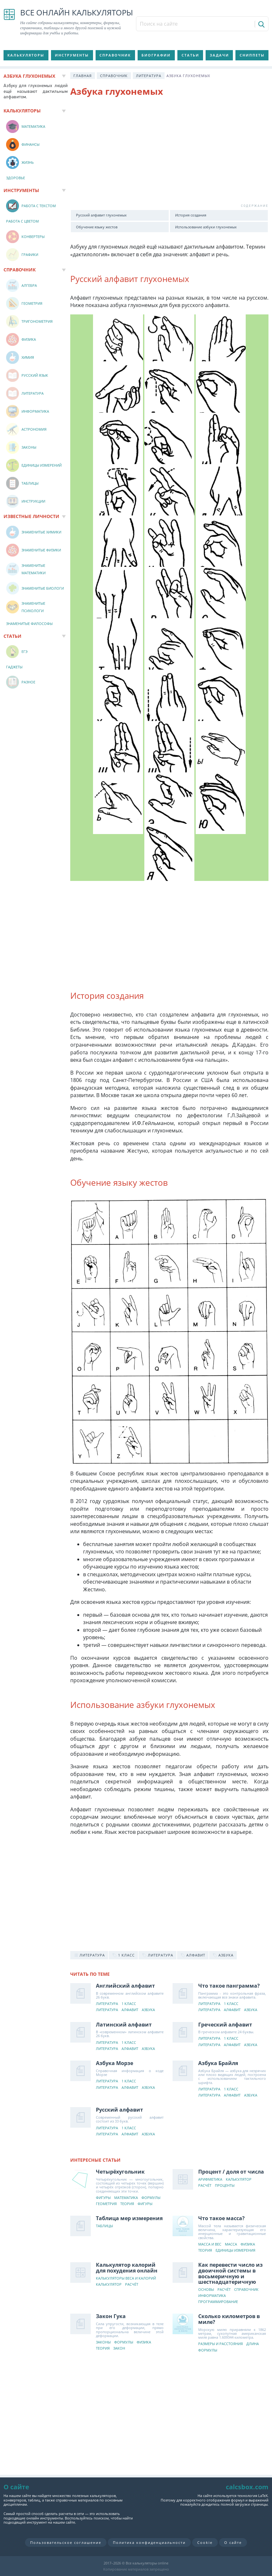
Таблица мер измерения (129, 2218)
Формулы (150, 2198)
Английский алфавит (125, 1985)
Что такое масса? (221, 2218)
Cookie (205, 2542)
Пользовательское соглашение (65, 2542)
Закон (119, 2348)
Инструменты (72, 55)
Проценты (224, 2186)
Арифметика (210, 2179)
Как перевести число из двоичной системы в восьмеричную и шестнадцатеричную (230, 2273)
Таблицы (104, 2226)
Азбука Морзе (114, 2063)
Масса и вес (209, 2244)
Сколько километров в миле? (229, 2319)
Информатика (212, 2296)
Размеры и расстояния (220, 2344)
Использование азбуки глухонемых (206, 226)
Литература (148, 75)
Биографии (156, 55)
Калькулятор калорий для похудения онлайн (126, 2267)
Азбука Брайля (218, 2063)
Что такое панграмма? (229, 1985)
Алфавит (130, 2010)
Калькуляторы (25, 55)
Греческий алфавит (225, 2024)
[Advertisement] (169, 154)
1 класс (129, 2004)
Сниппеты (252, 55)
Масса (231, 2244)
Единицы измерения (235, 2250)
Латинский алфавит (124, 2024)
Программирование (218, 2302)
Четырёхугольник (120, 2171)
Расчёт (204, 2186)
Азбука (148, 2010)
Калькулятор (238, 2179)
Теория (127, 2204)
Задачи (219, 55)
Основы (206, 2290)
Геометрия (106, 2204)
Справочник (115, 55)
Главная (82, 75)
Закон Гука (111, 2316)
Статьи (190, 55)
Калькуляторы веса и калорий (126, 2278)
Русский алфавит (119, 2109)
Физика (248, 2244)
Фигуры (103, 2198)
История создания (190, 215)
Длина (252, 2344)
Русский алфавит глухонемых (101, 215)
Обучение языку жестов (96, 226)
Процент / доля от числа (231, 2171)
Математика (126, 2198)
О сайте (233, 2542)
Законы (103, 2342)
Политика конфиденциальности (149, 2542)
